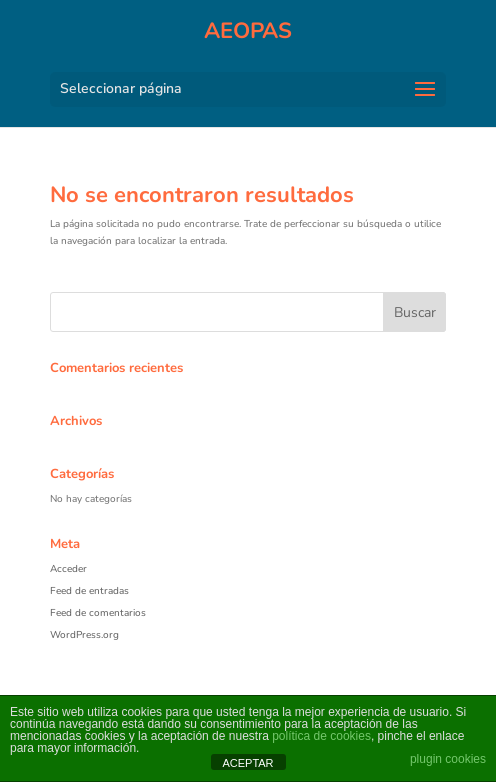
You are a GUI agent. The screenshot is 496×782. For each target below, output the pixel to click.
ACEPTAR (247, 763)
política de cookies (321, 736)
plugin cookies (448, 759)
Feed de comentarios (98, 613)
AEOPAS (248, 31)
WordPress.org (84, 635)
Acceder (68, 569)
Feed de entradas (89, 591)
